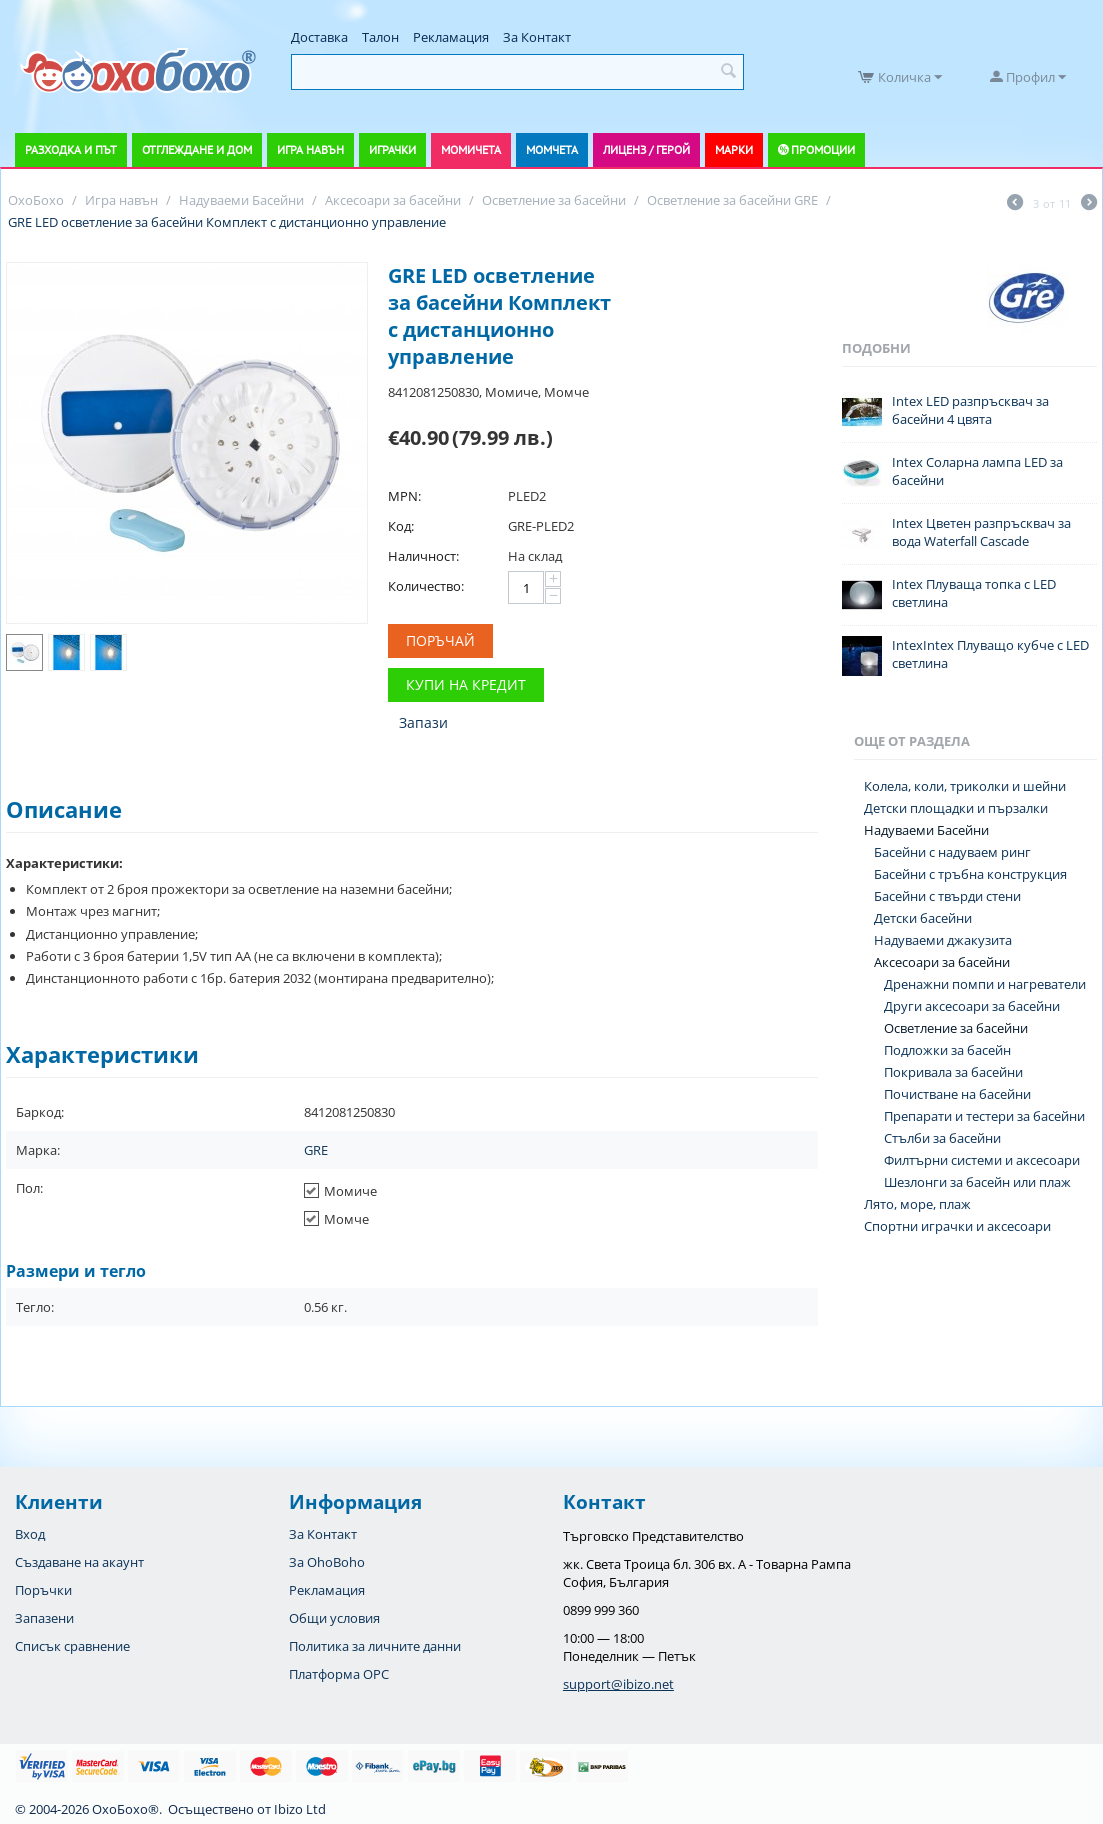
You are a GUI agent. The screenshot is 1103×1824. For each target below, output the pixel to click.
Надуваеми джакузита (943, 940)
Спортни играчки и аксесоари (957, 1226)
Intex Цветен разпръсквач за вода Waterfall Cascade (981, 532)
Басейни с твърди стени (947, 896)
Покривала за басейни (953, 1072)
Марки (734, 149)
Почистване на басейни (957, 1094)
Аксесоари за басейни (942, 962)
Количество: (426, 586)
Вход (30, 1534)
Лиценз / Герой (646, 149)
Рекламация (451, 37)
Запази (423, 722)
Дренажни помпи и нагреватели (985, 984)
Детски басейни (923, 918)
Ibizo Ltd (300, 1809)
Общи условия (334, 1618)
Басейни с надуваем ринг (952, 852)
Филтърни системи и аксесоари (982, 1160)
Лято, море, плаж (917, 1204)
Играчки (392, 149)
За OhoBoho (327, 1562)
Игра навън (310, 149)
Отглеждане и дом (197, 149)
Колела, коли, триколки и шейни (965, 786)
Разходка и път (71, 149)
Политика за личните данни (375, 1646)
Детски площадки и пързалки (956, 808)
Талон (380, 37)
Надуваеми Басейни (926, 830)
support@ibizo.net (618, 1684)
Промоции (823, 149)
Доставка (319, 37)
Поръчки (43, 1590)
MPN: (404, 496)
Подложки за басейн (947, 1050)
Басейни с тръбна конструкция (970, 874)
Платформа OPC (339, 1674)
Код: (401, 526)
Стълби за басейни (942, 1138)
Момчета (552, 149)
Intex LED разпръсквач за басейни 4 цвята (970, 410)
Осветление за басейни (956, 1028)
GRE (316, 1150)
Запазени (44, 1618)
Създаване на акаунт (79, 1562)
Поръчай (440, 640)
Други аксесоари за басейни (972, 1006)
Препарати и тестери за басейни (984, 1116)
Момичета (471, 149)
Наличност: (423, 556)
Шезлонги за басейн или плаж (977, 1182)
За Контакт (537, 37)
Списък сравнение (72, 1646)
